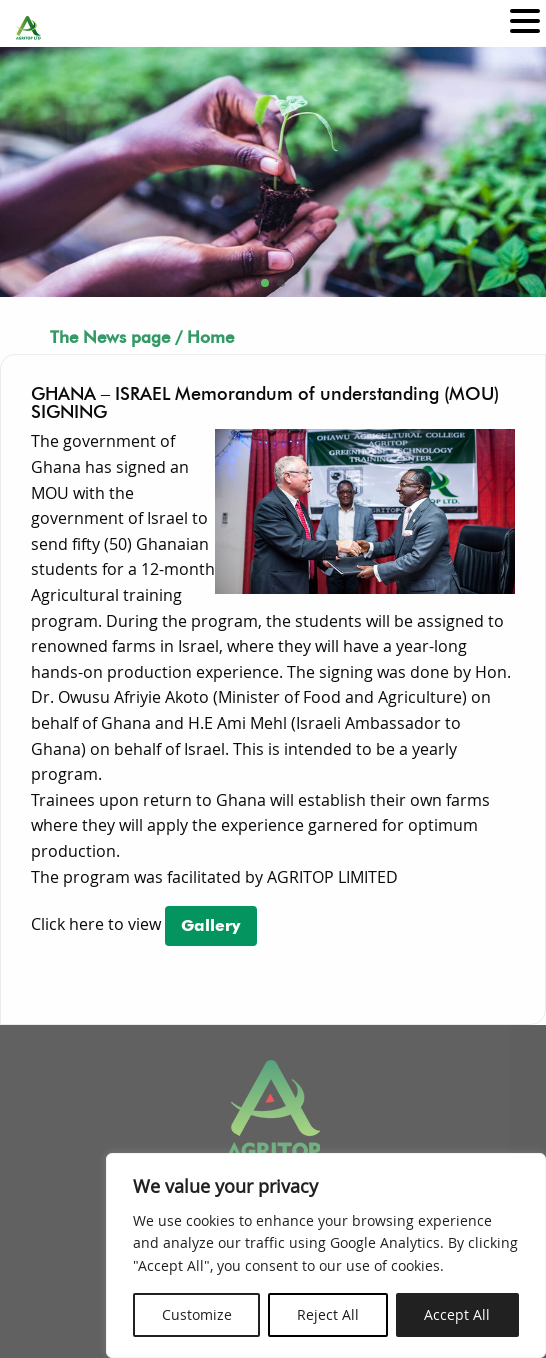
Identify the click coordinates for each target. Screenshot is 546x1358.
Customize (197, 1314)
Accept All (457, 1314)
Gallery (211, 925)
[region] (326, 1255)
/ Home (204, 337)
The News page (110, 337)
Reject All (328, 1314)
